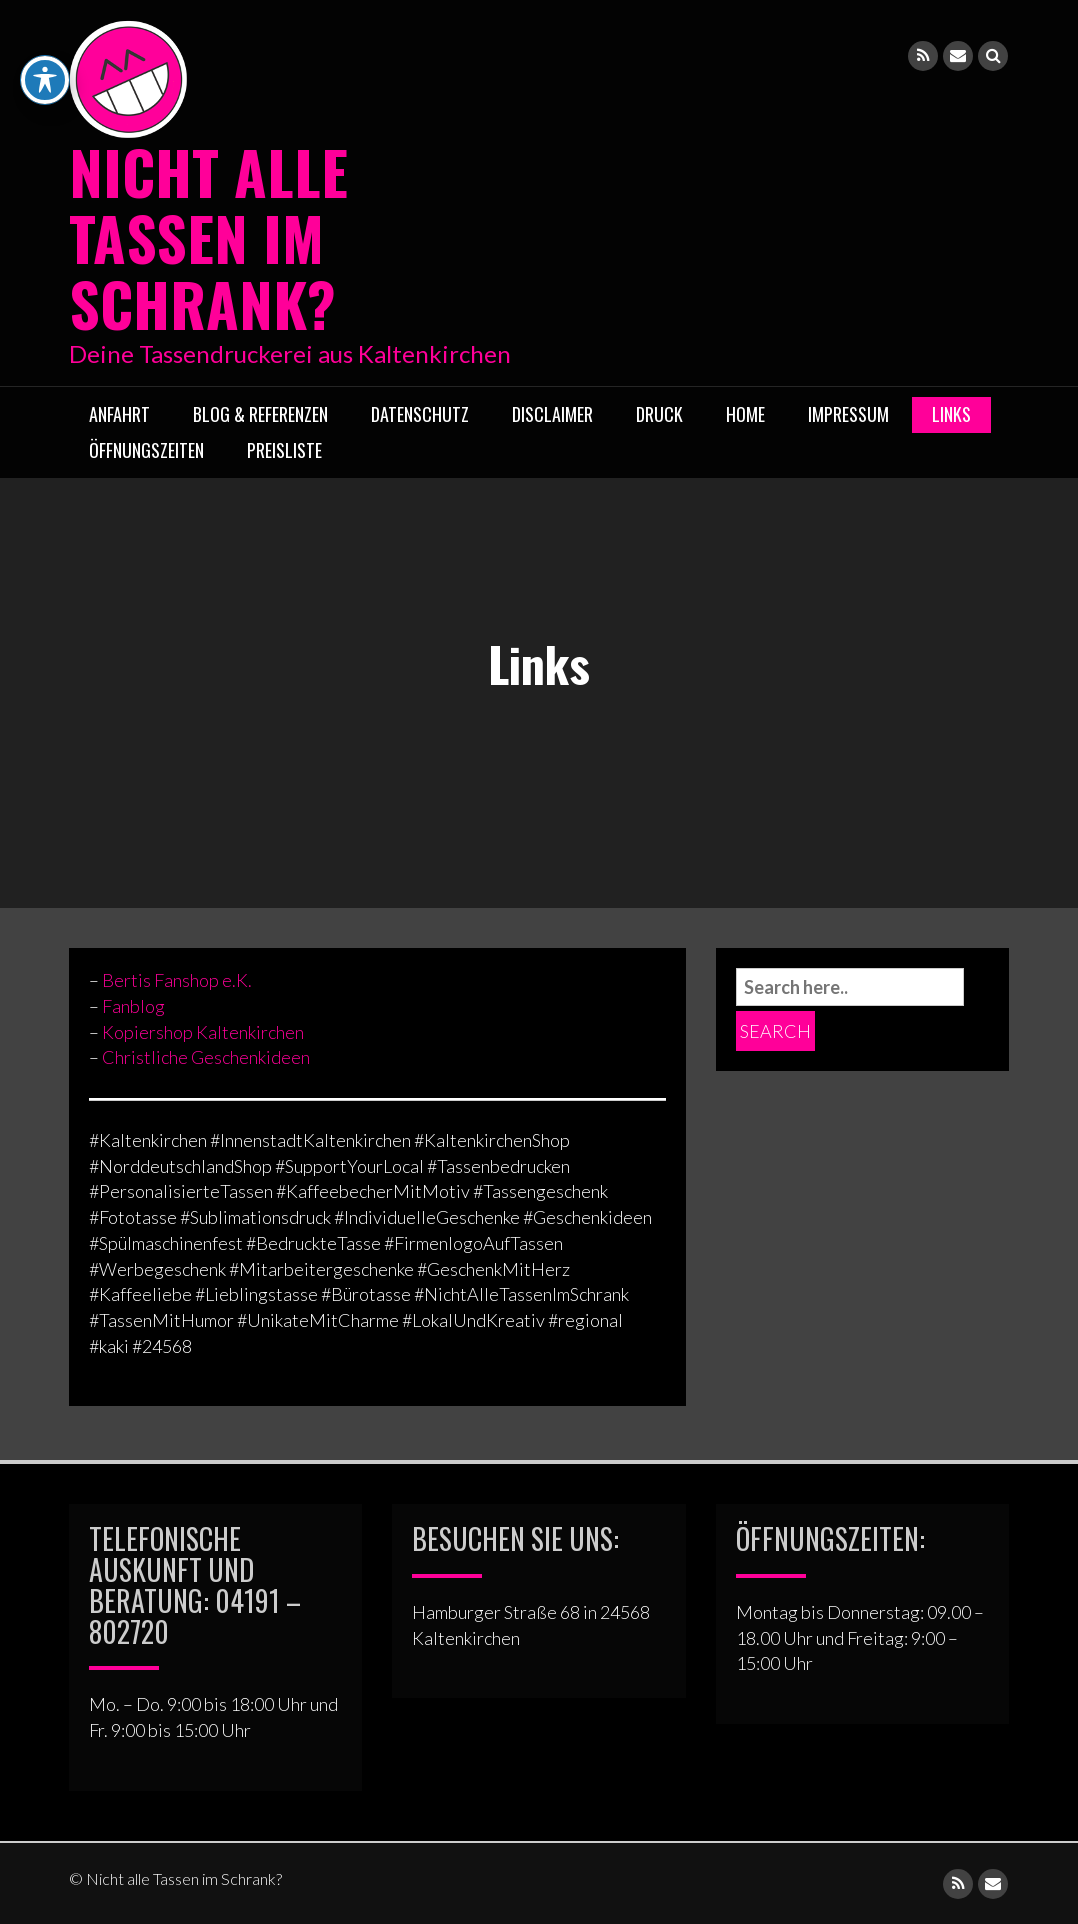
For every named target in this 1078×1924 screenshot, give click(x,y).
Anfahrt (119, 413)
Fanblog (133, 1005)
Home (745, 413)
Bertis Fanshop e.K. (177, 980)
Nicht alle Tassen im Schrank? (209, 236)
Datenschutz (420, 413)
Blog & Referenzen (260, 413)
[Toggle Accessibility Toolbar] (45, 30)
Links (951, 413)
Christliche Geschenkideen (206, 1057)
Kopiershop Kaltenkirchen (203, 1031)
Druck (659, 413)
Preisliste (284, 449)
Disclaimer (552, 413)
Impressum (848, 413)
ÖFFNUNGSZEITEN (146, 449)
